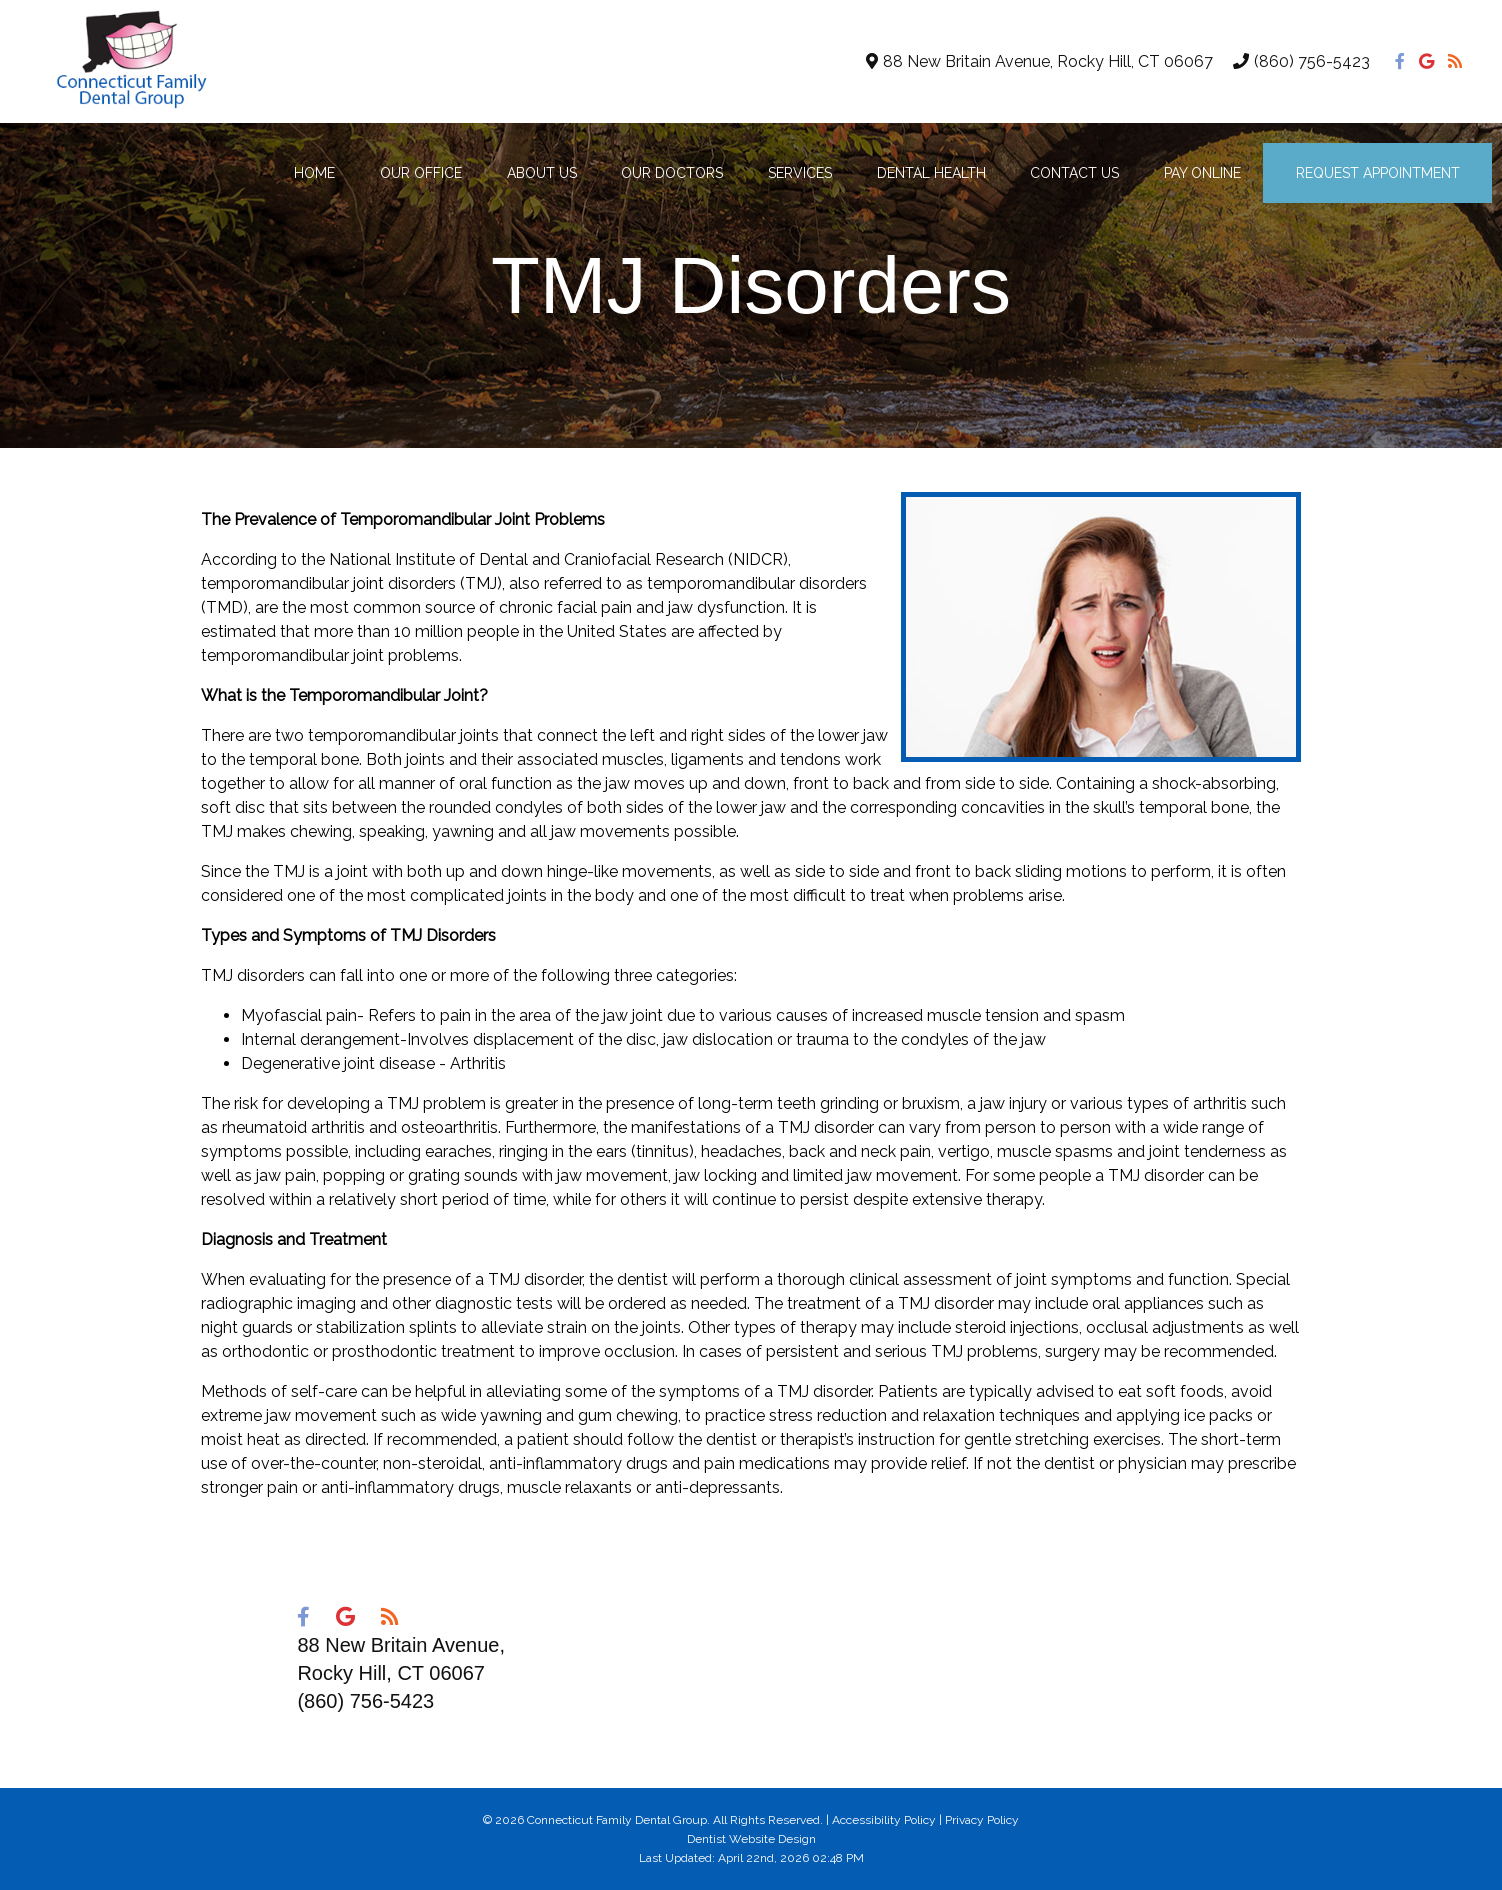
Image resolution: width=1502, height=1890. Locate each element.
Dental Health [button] (931, 173)
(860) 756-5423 (1312, 61)
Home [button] (314, 173)
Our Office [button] (421, 173)
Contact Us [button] (1074, 173)
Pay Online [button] (1202, 173)
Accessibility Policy (884, 1820)
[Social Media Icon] (1402, 61)
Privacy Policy (982, 1820)
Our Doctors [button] (672, 173)
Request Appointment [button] (1378, 173)
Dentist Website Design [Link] (751, 1839)
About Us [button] (542, 173)
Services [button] (800, 173)
